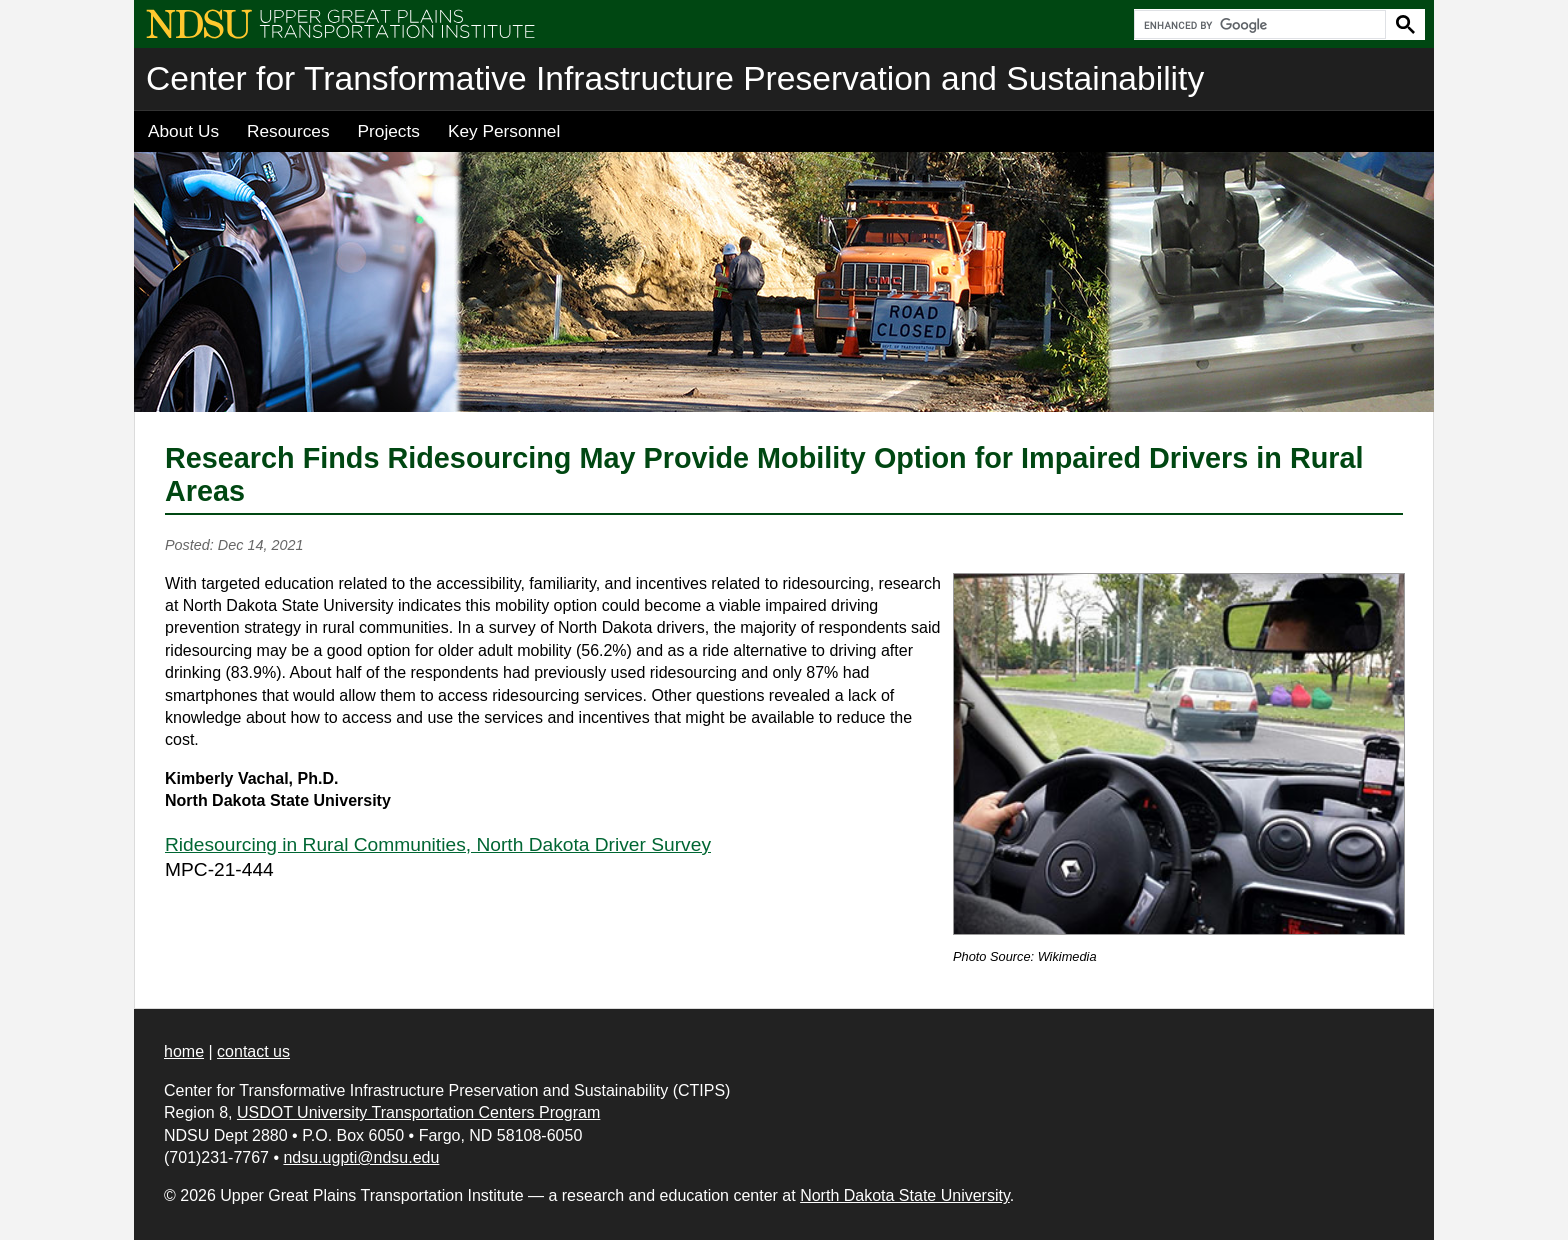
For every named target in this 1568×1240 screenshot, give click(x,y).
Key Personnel (504, 131)
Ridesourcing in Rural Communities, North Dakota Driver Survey (438, 844)
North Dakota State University (905, 1195)
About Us (183, 131)
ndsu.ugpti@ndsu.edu (361, 1157)
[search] (1258, 25)
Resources (288, 131)
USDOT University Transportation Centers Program (418, 1112)
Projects (389, 131)
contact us (253, 1051)
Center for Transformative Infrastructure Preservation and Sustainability (675, 78)
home (184, 1051)
